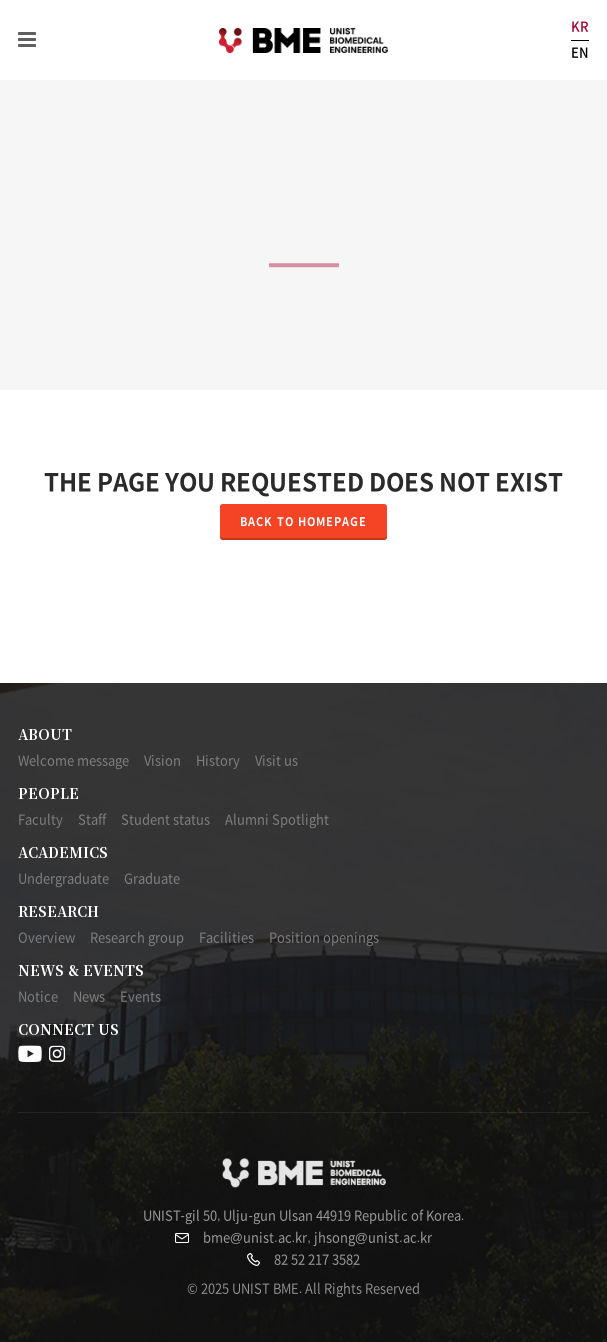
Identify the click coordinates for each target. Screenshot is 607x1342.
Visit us (276, 760)
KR (580, 26)
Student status (165, 819)
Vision (162, 760)
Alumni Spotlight (277, 819)
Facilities (226, 937)
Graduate (152, 878)
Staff (92, 819)
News (89, 996)
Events (140, 996)
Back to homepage (303, 521)
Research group (137, 937)
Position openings (324, 937)
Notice (38, 996)
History (218, 760)
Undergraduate (63, 878)
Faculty (40, 819)
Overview (46, 937)
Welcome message (73, 760)
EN (580, 52)
